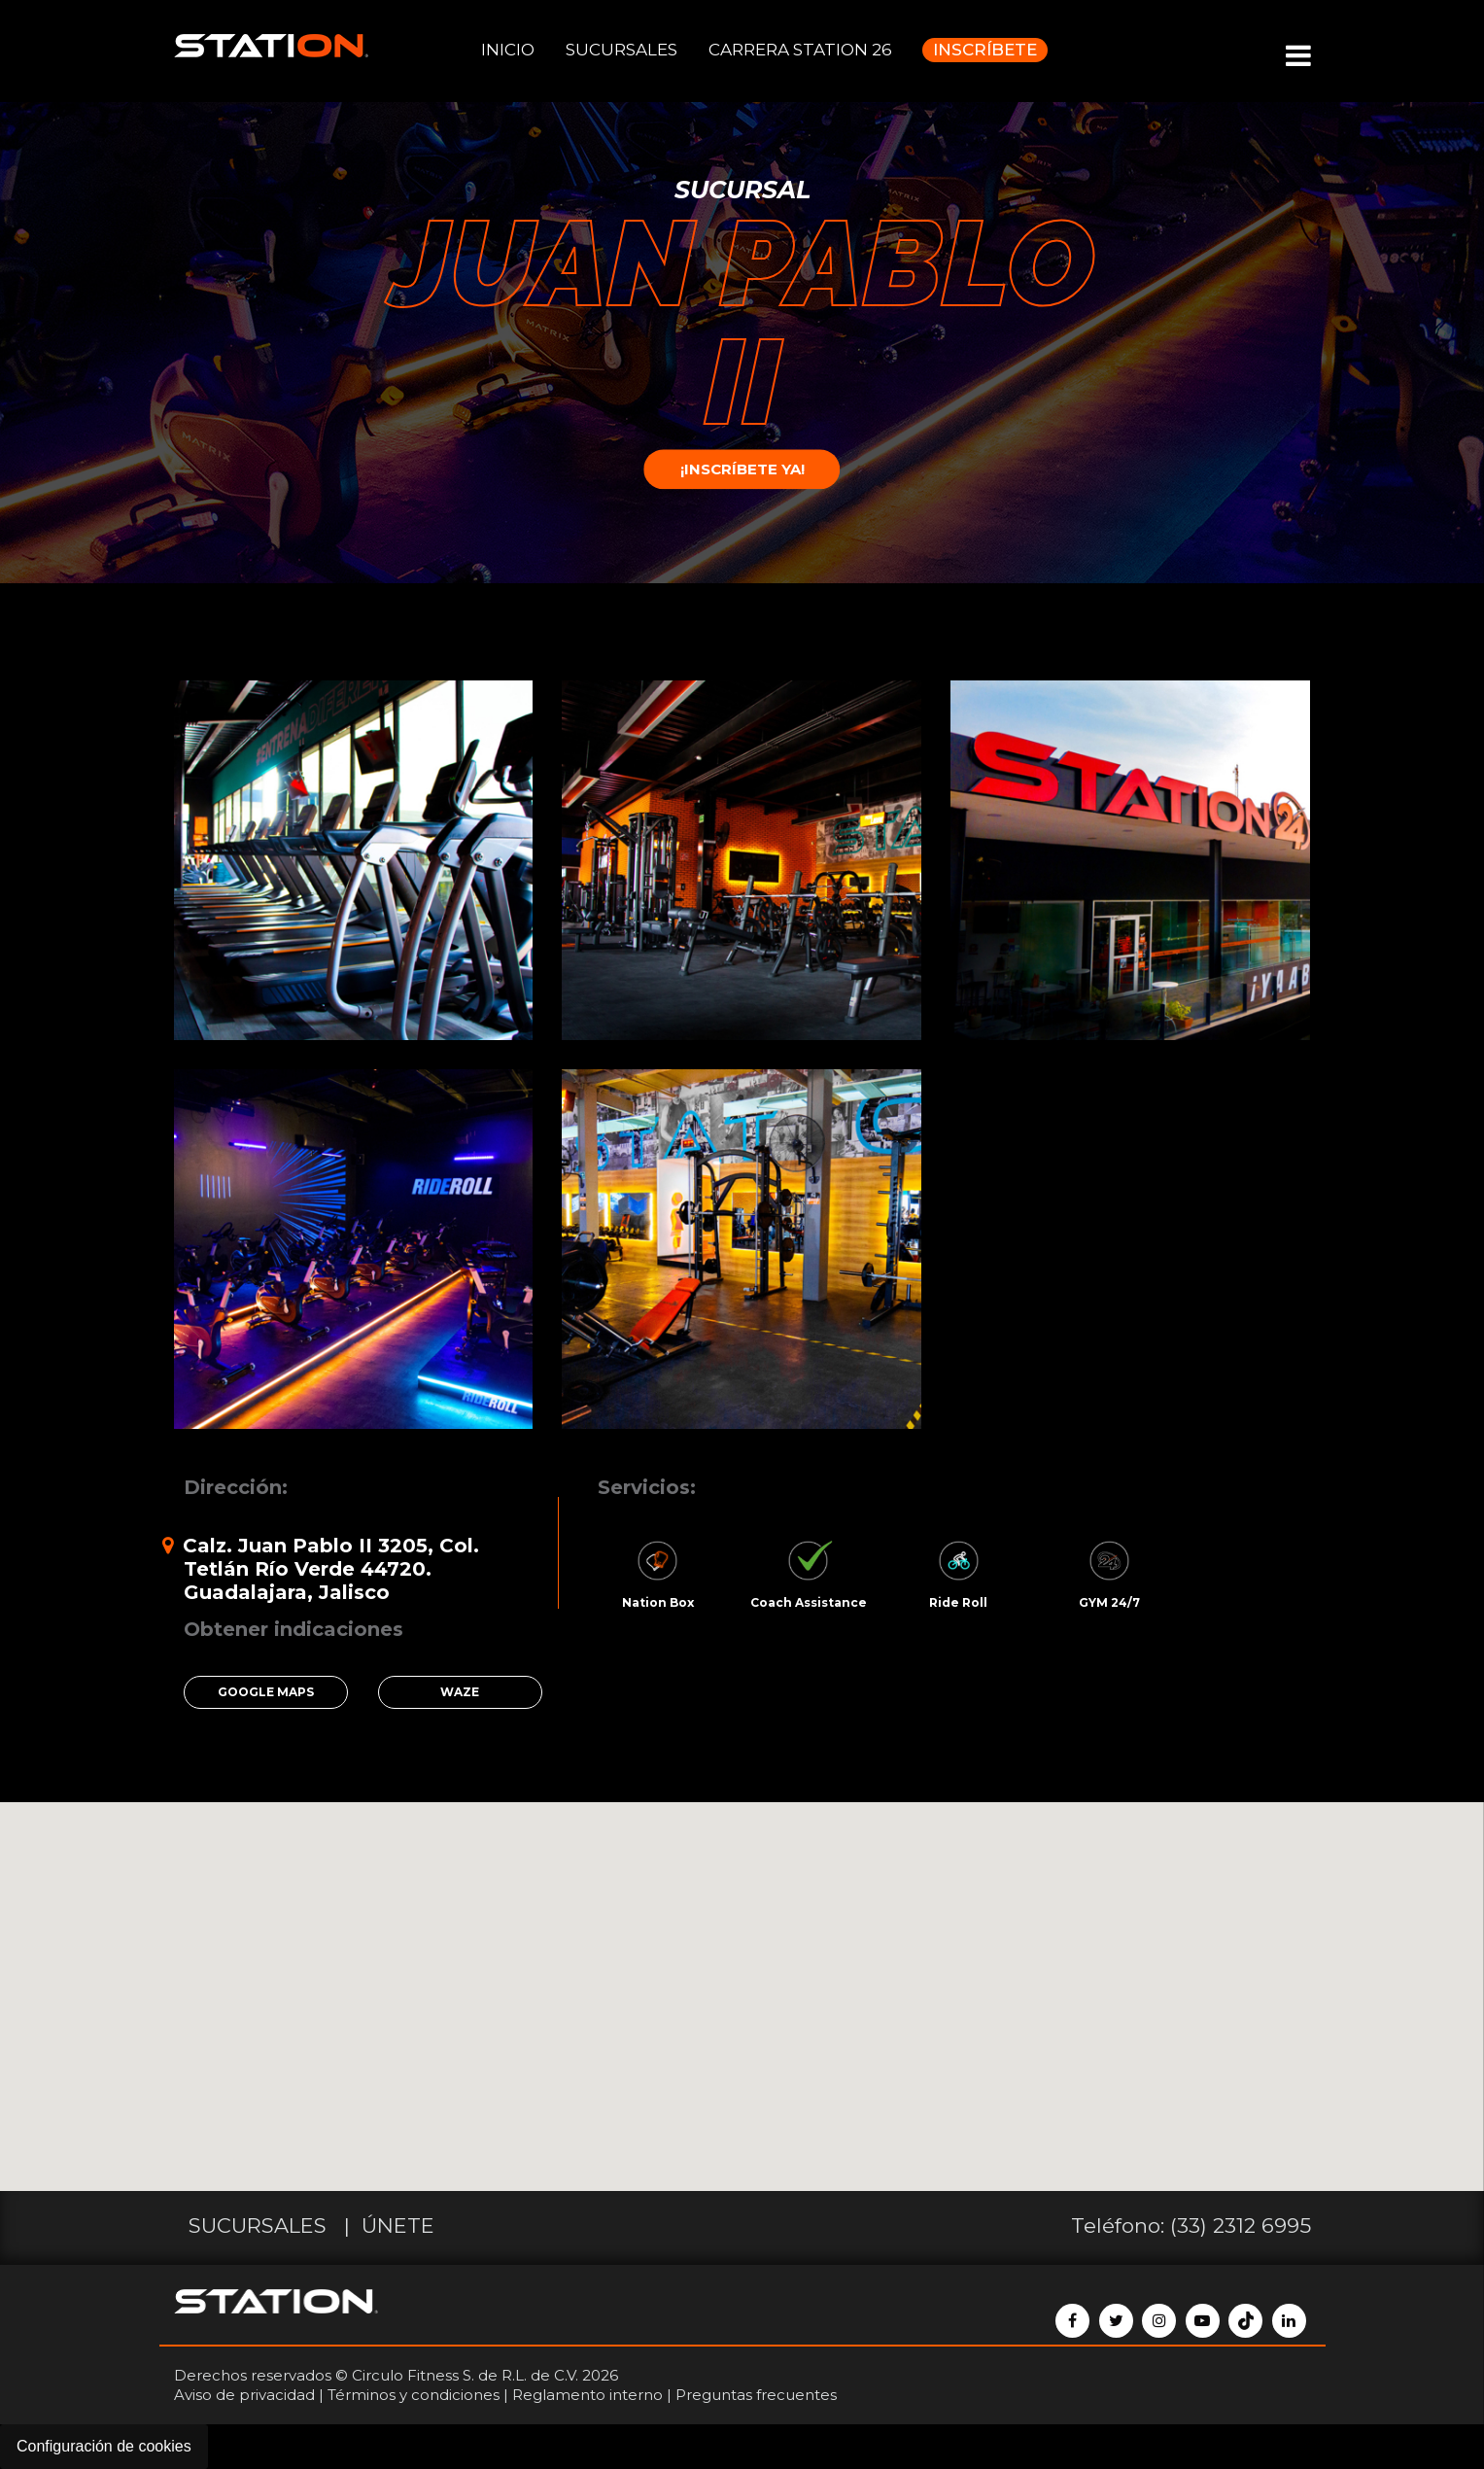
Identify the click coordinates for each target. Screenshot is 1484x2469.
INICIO (508, 49)
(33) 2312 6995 (1240, 2225)
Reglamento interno (587, 2394)
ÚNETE (398, 2225)
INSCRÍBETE (985, 49)
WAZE (459, 1692)
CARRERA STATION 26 (800, 49)
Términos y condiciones (414, 2394)
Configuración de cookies (104, 2446)
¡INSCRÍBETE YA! (742, 470)
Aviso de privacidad (244, 2394)
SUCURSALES (621, 49)
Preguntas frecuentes (756, 2394)
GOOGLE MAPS (266, 1692)
